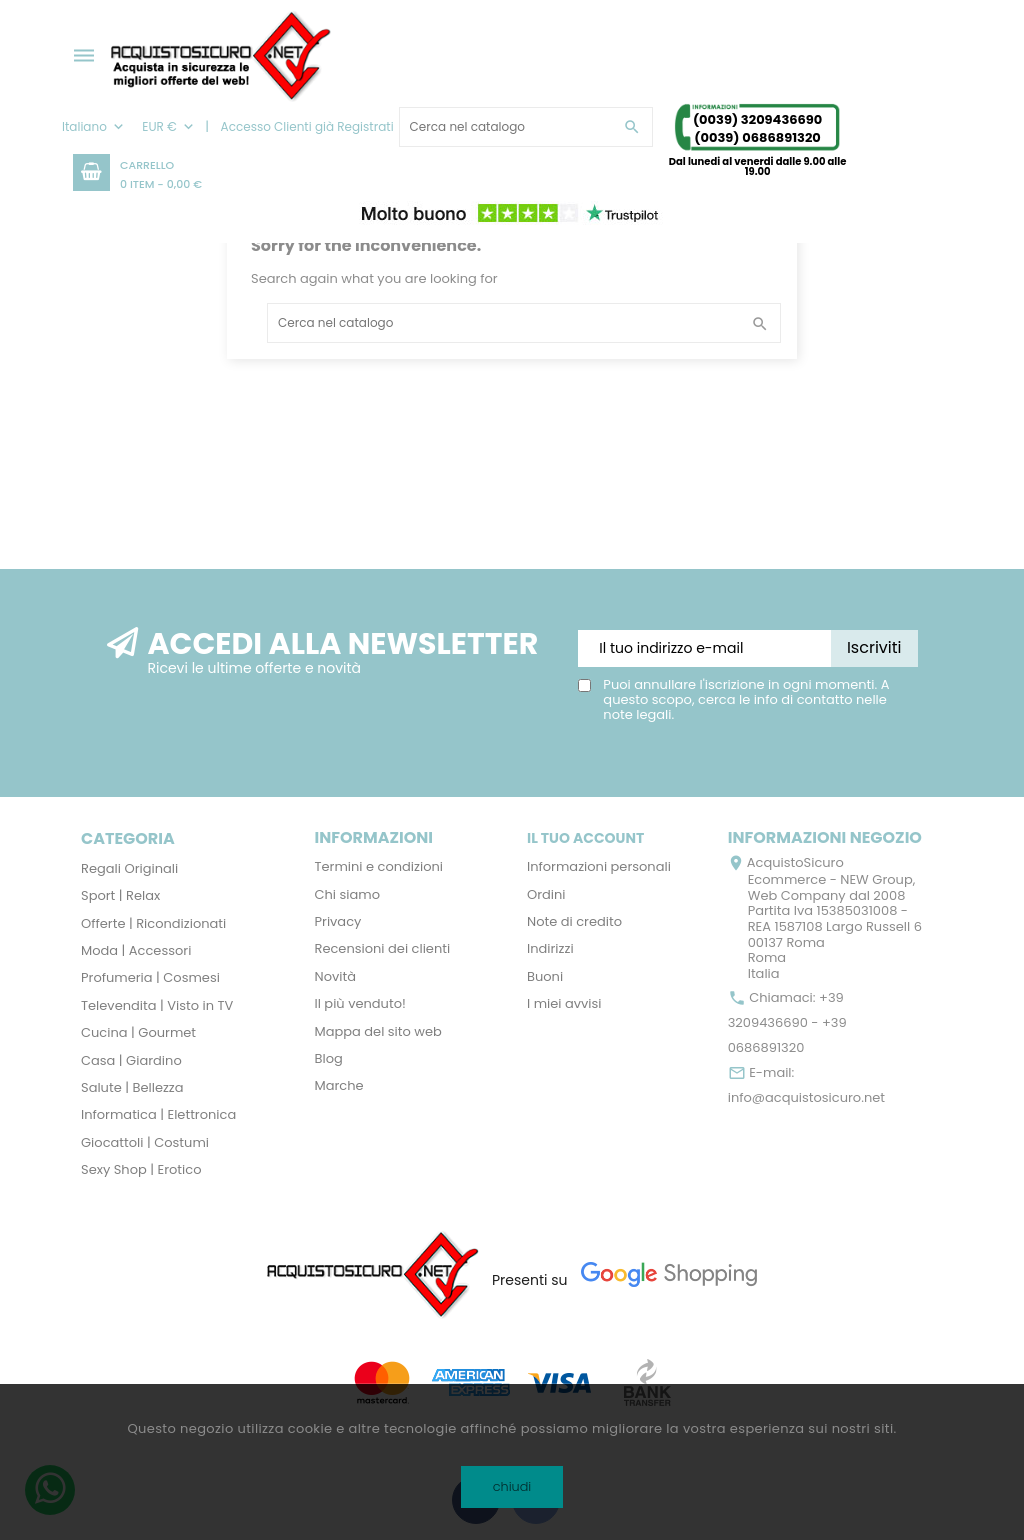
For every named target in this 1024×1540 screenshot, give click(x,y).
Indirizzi (550, 948)
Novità (335, 976)
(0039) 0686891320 (757, 137)
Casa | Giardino (131, 1060)
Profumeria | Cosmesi (150, 977)
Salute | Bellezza (132, 1087)
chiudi (512, 1486)
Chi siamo (348, 894)
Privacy (338, 921)
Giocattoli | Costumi (145, 1142)
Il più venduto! (360, 1003)
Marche (339, 1085)
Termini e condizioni (379, 866)
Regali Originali (129, 868)
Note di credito (574, 921)
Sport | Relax (120, 895)
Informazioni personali (599, 866)
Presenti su (530, 1280)
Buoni (545, 976)
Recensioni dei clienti (383, 948)
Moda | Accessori (136, 950)
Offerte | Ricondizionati (153, 923)
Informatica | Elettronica (158, 1114)
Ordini (546, 894)
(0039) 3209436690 (757, 119)
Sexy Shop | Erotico (141, 1169)
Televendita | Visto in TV (157, 1005)
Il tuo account (585, 838)
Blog (329, 1058)
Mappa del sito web (378, 1031)
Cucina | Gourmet (138, 1032)
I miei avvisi (564, 1003)
